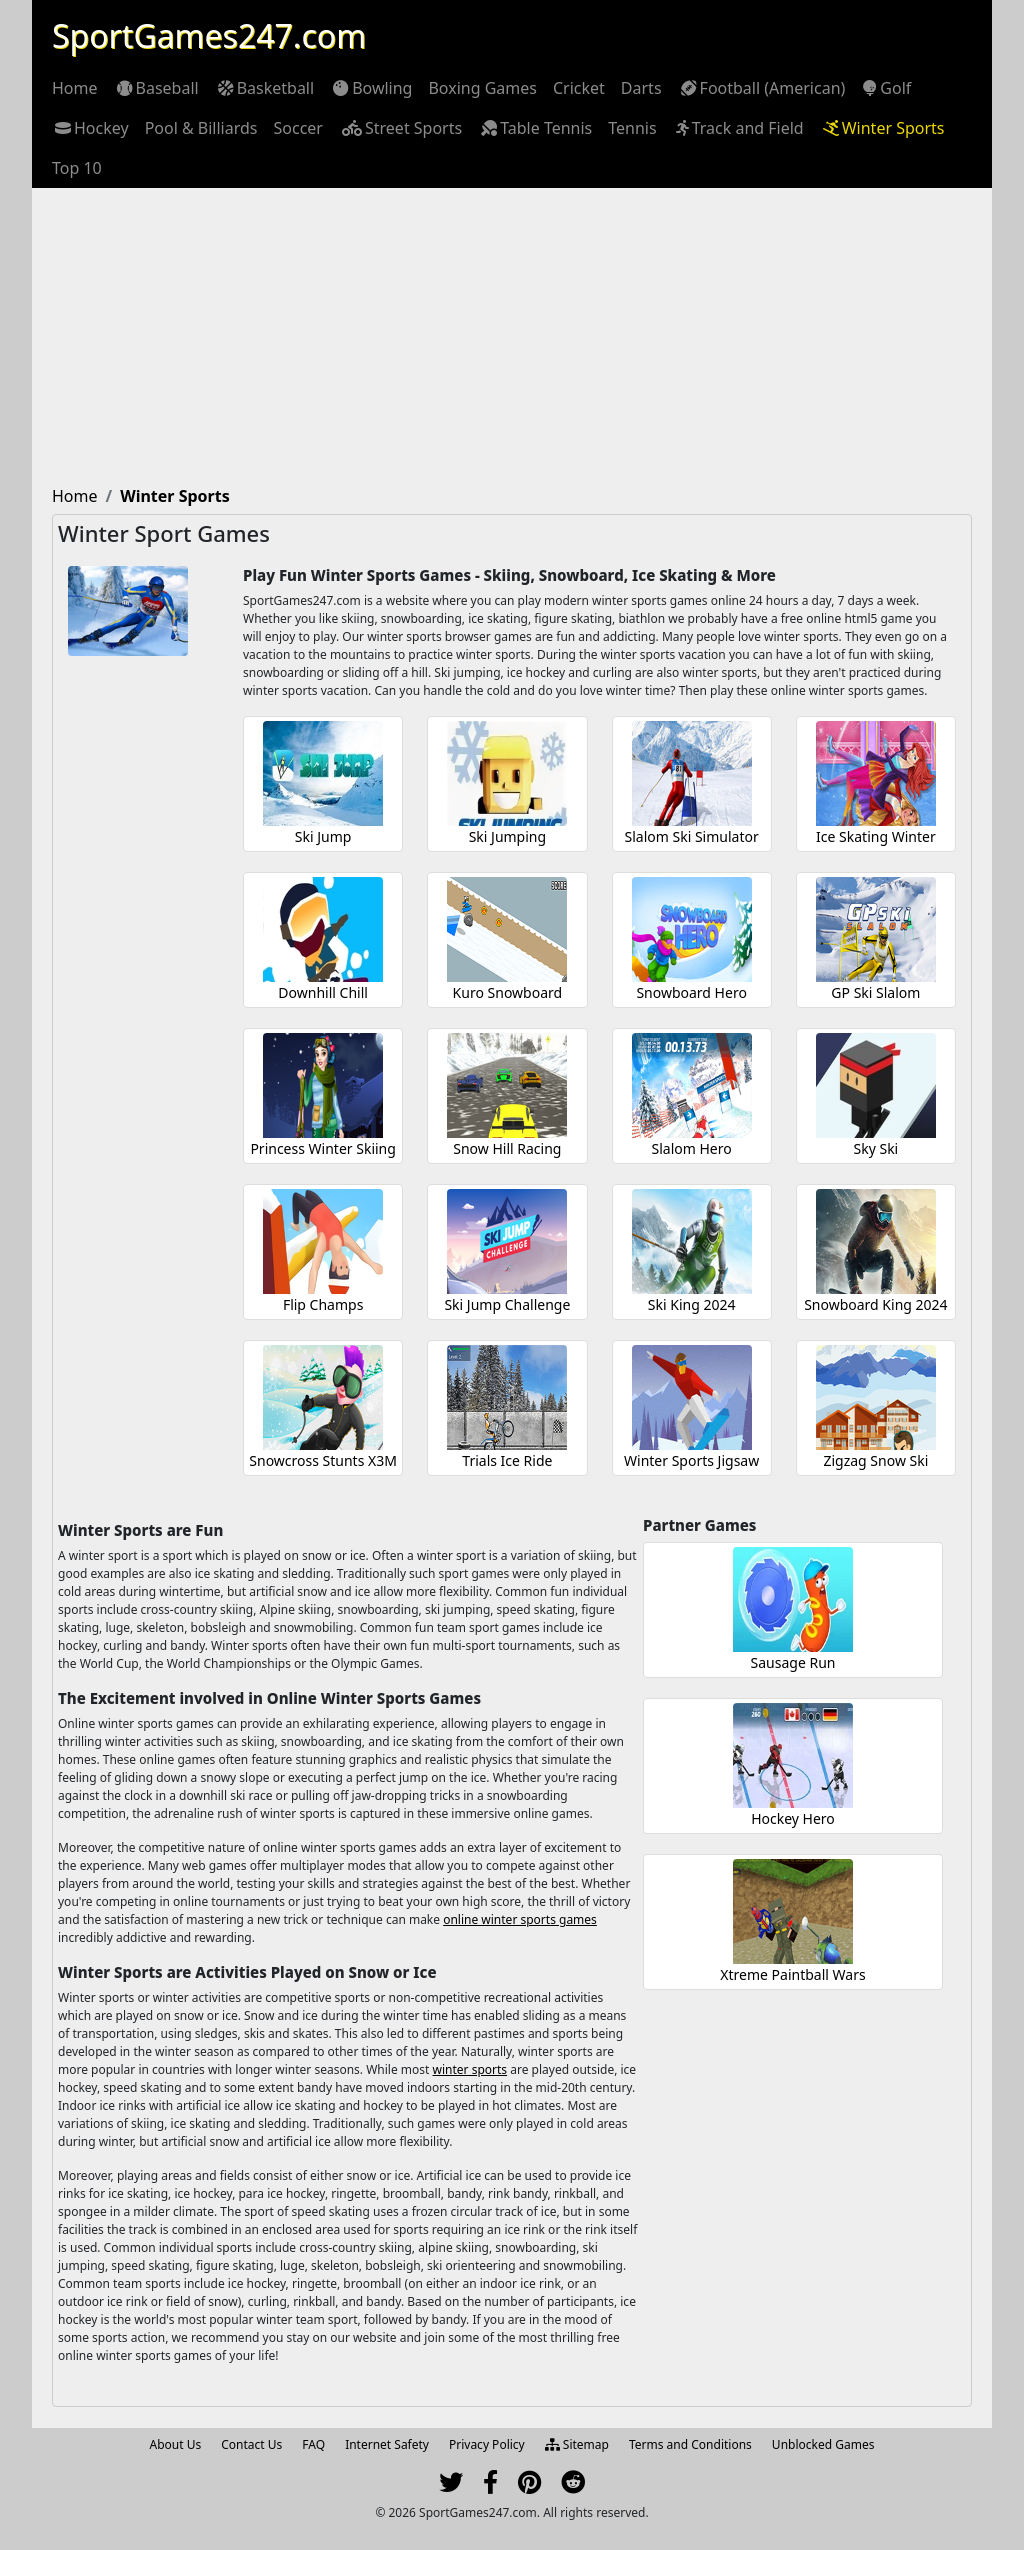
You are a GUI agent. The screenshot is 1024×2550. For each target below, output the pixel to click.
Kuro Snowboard (508, 992)
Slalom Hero (692, 1148)
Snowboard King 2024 (875, 1304)
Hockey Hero (793, 1818)
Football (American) (762, 88)
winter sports (470, 2069)
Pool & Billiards (201, 128)
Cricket (579, 88)
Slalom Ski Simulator (692, 836)
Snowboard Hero (691, 992)
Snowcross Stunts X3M (323, 1460)
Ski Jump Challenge (507, 1304)
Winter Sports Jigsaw (691, 1460)
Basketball (264, 88)
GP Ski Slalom (875, 992)
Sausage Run (793, 1662)
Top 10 (77, 168)
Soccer (298, 128)
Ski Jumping (507, 836)
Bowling (371, 88)
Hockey (90, 128)
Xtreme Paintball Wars (792, 1974)
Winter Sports (882, 128)
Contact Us (251, 2444)
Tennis (632, 128)
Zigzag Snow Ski (875, 1460)
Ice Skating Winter (876, 836)
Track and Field (738, 128)
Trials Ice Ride (507, 1460)
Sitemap (577, 2444)
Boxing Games (482, 88)
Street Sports (400, 128)
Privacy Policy (487, 2444)
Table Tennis (535, 128)
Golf (886, 88)
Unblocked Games (823, 2444)
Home (75, 88)
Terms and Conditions (690, 2444)
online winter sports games (520, 1919)
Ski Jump (323, 836)
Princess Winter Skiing (323, 1148)
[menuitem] (75, 88)
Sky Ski (876, 1148)
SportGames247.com (209, 35)
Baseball (156, 88)
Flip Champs (323, 1304)
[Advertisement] (512, 338)
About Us (176, 2444)
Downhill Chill (323, 992)
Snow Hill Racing (507, 1148)
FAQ (313, 2444)
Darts (641, 88)
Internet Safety (387, 2444)
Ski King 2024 (692, 1304)
